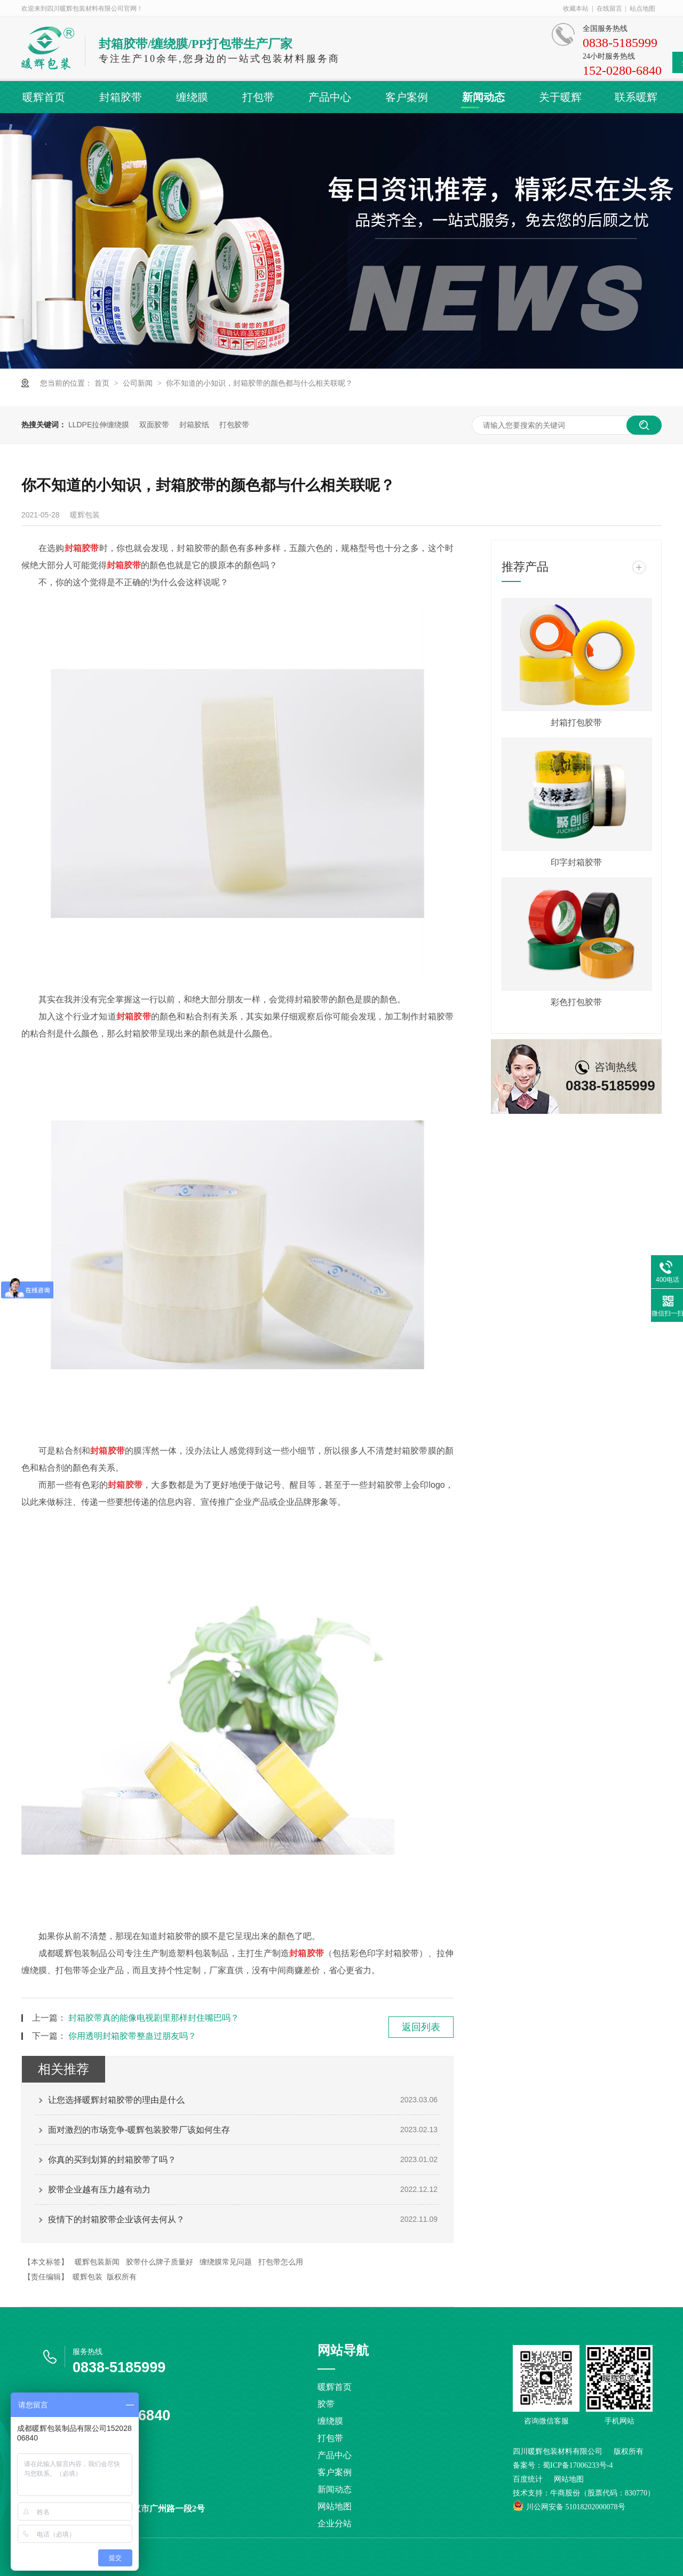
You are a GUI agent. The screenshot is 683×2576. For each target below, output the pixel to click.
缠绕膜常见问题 (226, 2262)
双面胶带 (154, 424)
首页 (103, 383)
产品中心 (329, 97)
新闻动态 (483, 97)
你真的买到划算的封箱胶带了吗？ (112, 2159)
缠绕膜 (192, 97)
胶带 (326, 2403)
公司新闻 (139, 383)
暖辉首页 (43, 97)
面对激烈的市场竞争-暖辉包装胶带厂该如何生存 (139, 2129)
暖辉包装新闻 (97, 2262)
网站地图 (334, 2506)
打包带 (258, 97)
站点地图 (642, 8)
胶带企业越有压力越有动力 (99, 2189)
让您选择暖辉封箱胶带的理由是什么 (116, 2099)
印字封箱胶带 (576, 862)
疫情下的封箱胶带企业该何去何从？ (116, 2219)
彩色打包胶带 (576, 1002)
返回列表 (421, 2027)
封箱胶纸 (194, 424)
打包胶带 (234, 424)
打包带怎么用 (280, 2262)
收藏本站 (576, 8)
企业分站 (334, 2523)
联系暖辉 (636, 97)
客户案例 (406, 97)
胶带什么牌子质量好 (159, 2262)
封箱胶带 (120, 97)
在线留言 (609, 8)
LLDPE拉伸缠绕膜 (98, 424)
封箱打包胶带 (576, 722)
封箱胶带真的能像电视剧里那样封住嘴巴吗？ (153, 2017)
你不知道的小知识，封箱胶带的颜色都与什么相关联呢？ (259, 383)
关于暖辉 (560, 97)
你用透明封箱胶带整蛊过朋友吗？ (132, 2035)
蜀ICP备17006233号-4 (578, 2465)
